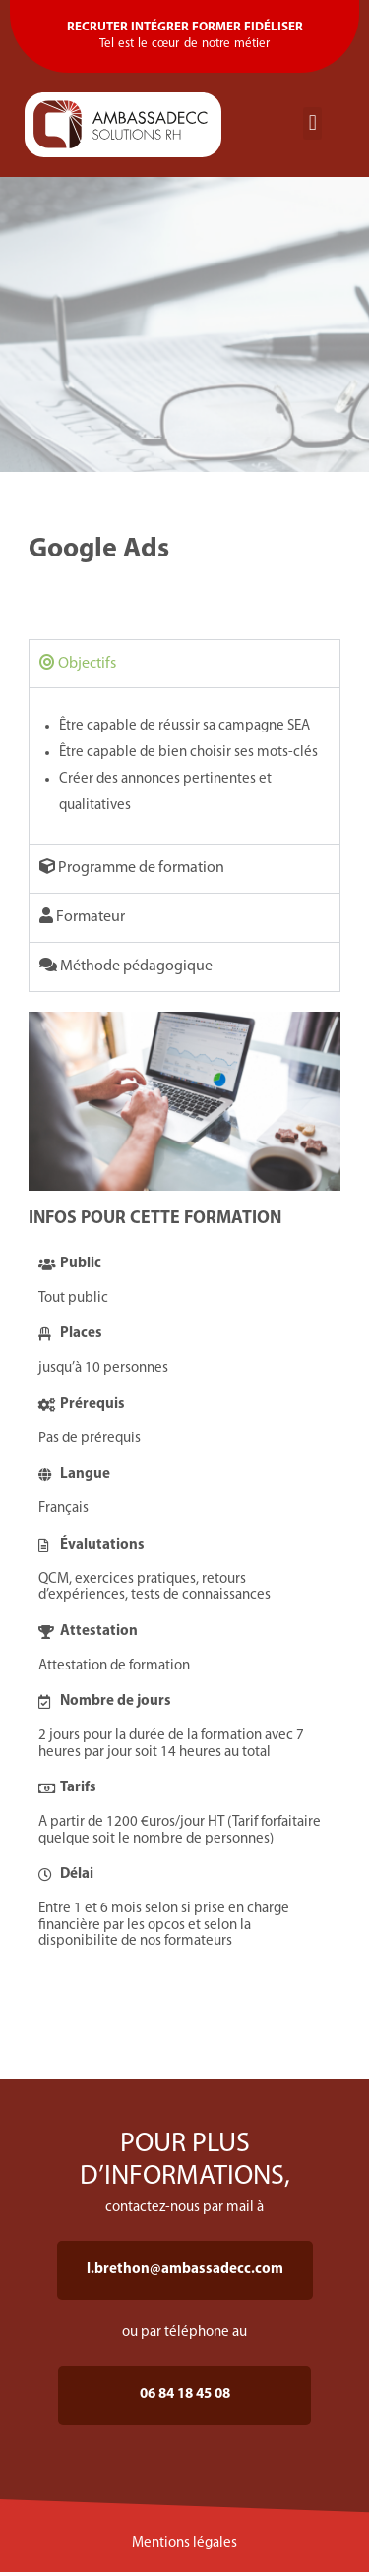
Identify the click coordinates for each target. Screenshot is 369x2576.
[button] (312, 123)
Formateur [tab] (82, 916)
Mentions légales (184, 2543)
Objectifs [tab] (77, 663)
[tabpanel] (185, 765)
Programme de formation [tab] (131, 867)
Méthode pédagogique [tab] (126, 965)
